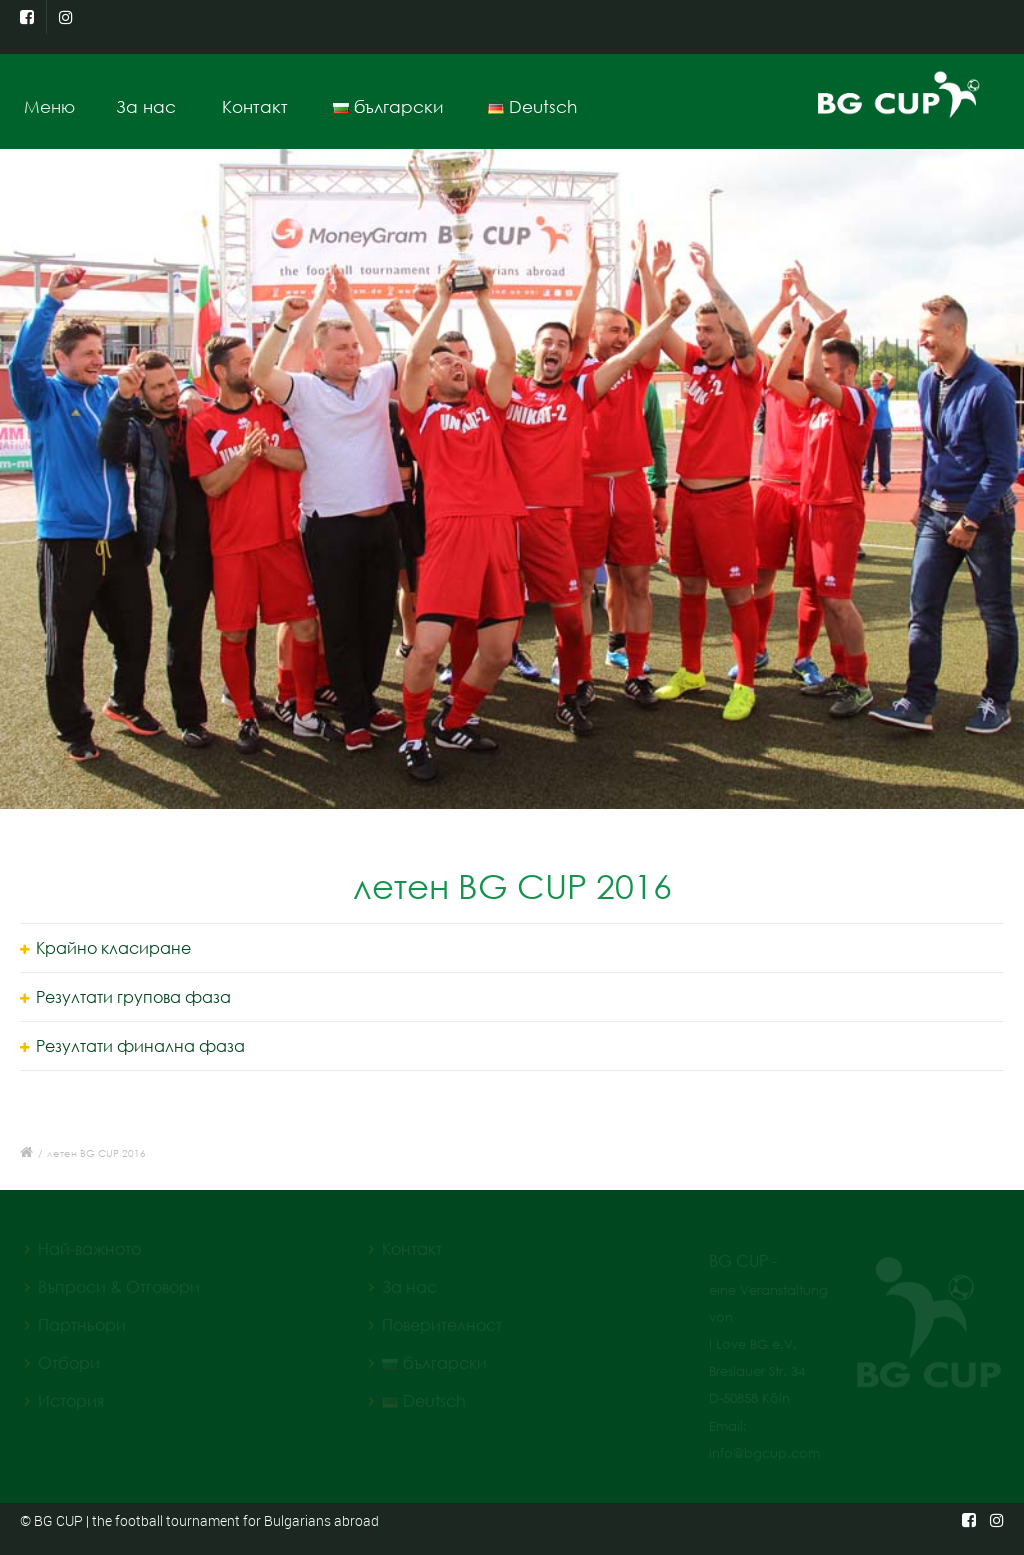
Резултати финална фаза (140, 1046)
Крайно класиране (113, 948)
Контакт (255, 106)
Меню (56, 106)
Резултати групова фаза (133, 997)
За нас (147, 106)
